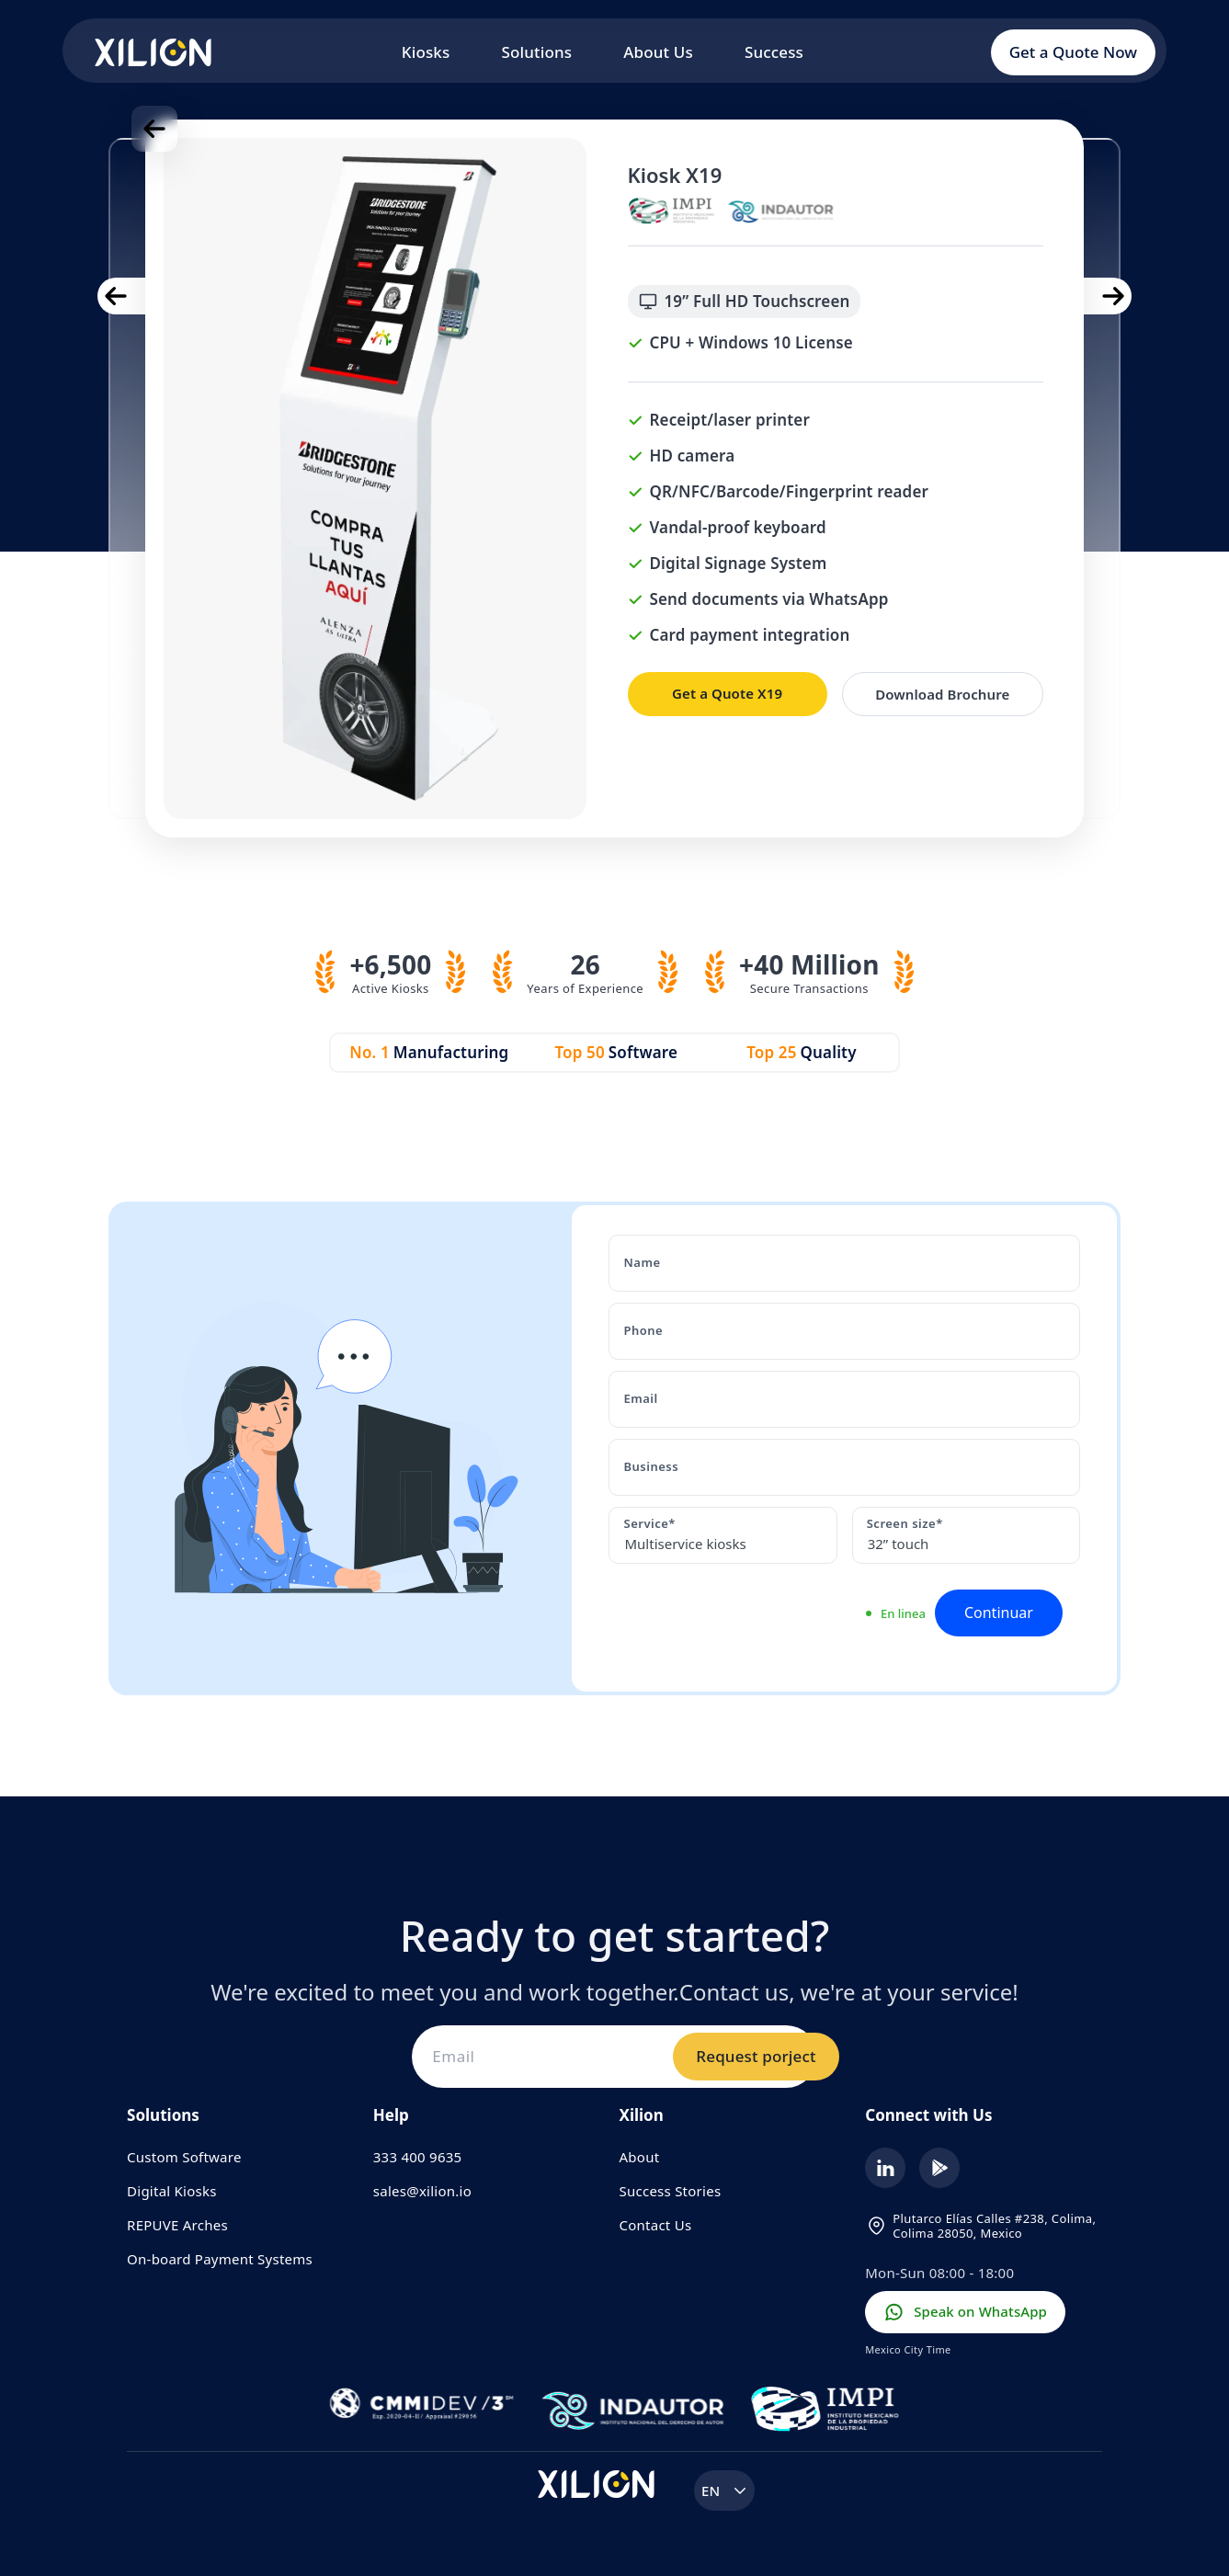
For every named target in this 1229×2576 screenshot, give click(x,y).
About (640, 2157)
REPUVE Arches (177, 2225)
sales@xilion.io (422, 2191)
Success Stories (671, 2191)
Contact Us (656, 2225)
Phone (643, 1330)
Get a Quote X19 (727, 693)
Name (641, 1262)
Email (640, 1398)
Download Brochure (942, 694)
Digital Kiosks (172, 2191)
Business (650, 1466)
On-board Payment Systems (220, 2259)
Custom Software (184, 2157)
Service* (649, 1523)
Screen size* (905, 1523)
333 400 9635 (417, 2157)
